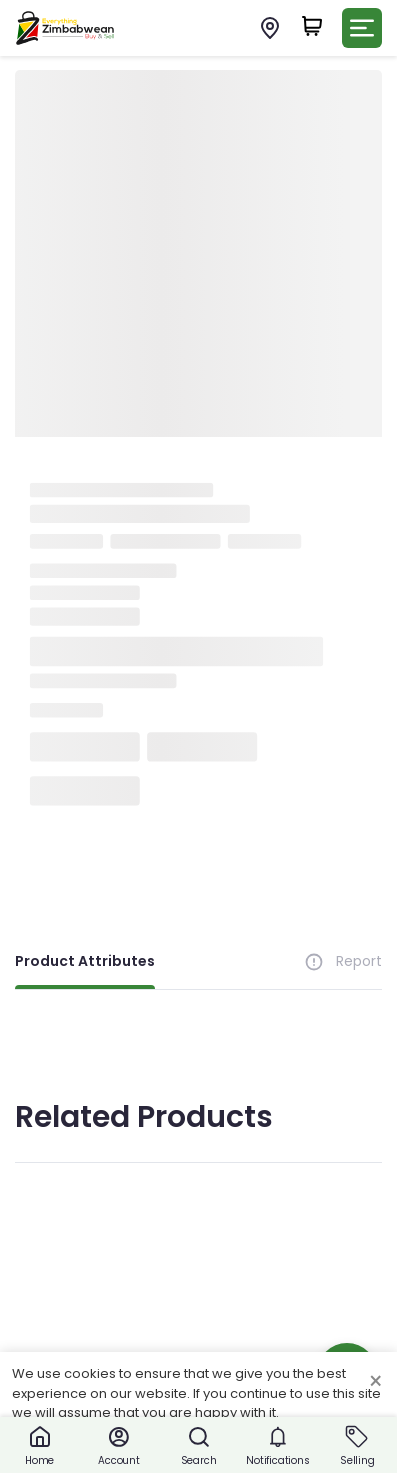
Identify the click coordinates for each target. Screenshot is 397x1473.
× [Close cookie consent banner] (375, 1382)
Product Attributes (85, 961)
